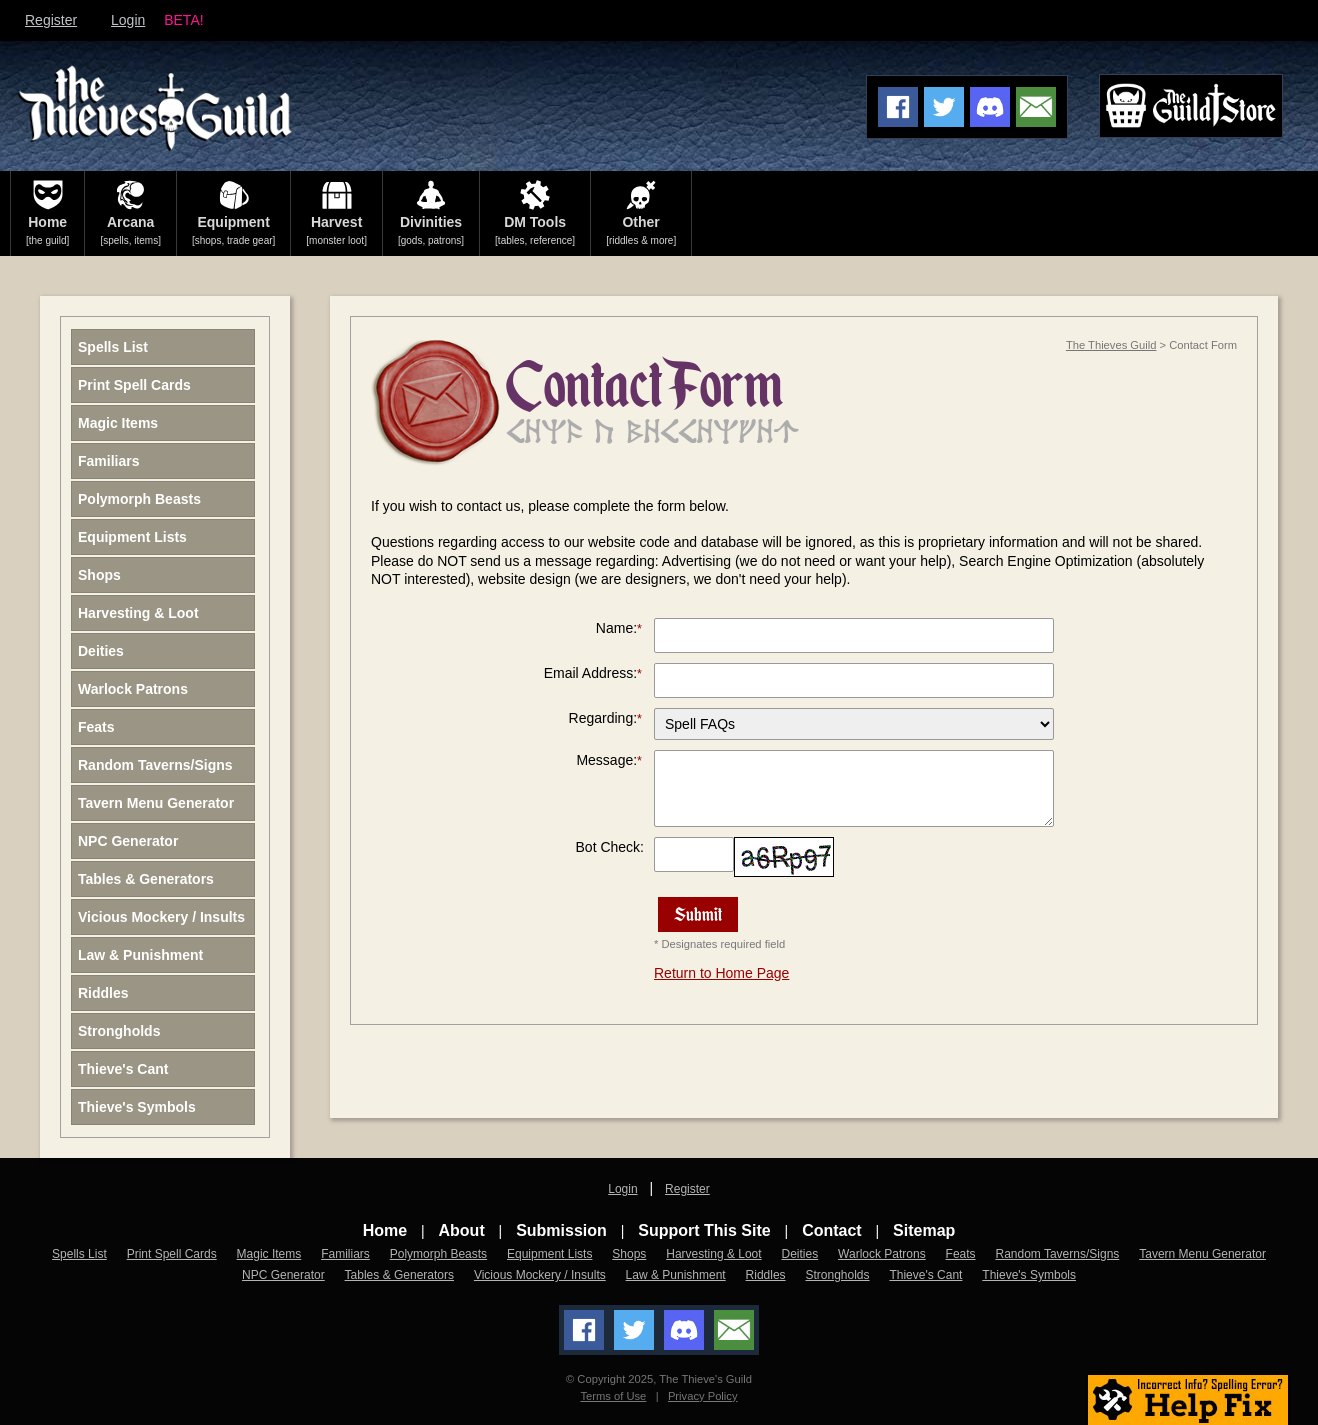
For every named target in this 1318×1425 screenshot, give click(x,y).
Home (385, 1230)
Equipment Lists (132, 537)
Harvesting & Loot (138, 613)
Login (128, 20)
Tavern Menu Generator (156, 803)
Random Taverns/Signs (155, 765)
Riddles (103, 993)
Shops (99, 575)
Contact (832, 1230)
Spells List (113, 347)
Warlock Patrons (133, 689)
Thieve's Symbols (137, 1107)
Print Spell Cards (134, 385)
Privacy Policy (703, 1396)
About (462, 1230)
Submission (561, 1230)
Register (51, 20)
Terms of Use (613, 1396)
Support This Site (704, 1230)
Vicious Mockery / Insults (161, 917)
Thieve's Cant (123, 1069)
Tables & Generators (146, 879)
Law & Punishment (140, 955)
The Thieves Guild (1111, 345)
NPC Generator (128, 841)
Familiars (108, 461)
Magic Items (118, 423)
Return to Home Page (721, 973)
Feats (96, 727)
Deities (101, 651)
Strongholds (119, 1031)
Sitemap (924, 1230)
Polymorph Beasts (139, 499)
